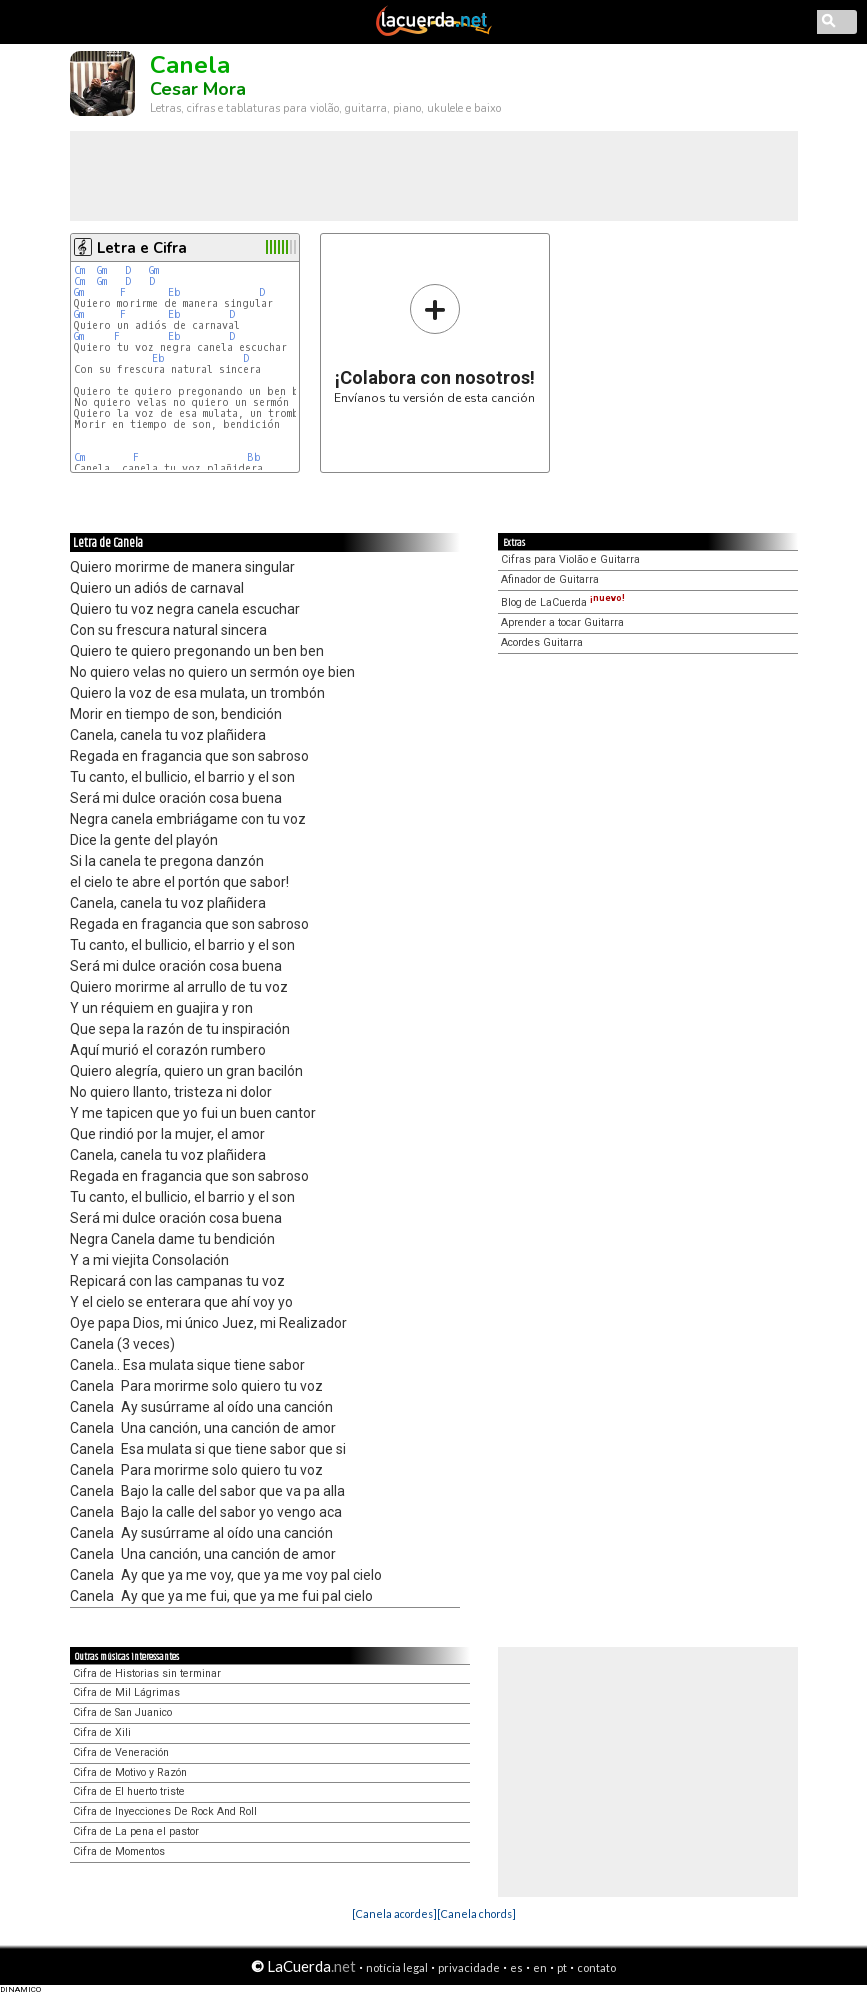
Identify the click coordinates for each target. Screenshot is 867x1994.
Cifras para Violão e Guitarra (570, 559)
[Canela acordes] (394, 1913)
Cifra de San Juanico (122, 1712)
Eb (174, 292)
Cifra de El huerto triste (129, 1791)
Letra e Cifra (142, 248)
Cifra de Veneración (121, 1752)
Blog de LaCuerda (563, 602)
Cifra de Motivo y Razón (130, 1772)
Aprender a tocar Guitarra (562, 622)
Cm (79, 270)
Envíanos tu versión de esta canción (434, 343)
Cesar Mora (198, 89)
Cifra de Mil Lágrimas (126, 1692)
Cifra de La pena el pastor (136, 1831)
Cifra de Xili (102, 1732)
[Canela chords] (476, 1913)
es (516, 1967)
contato (596, 1967)
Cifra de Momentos (119, 1851)
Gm (102, 270)
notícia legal (397, 1967)
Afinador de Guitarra (550, 579)
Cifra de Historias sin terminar (147, 1673)
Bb (254, 457)
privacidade (469, 1967)
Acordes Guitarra (542, 642)
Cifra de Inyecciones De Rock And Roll (165, 1811)
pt (562, 1967)
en (540, 1967)
